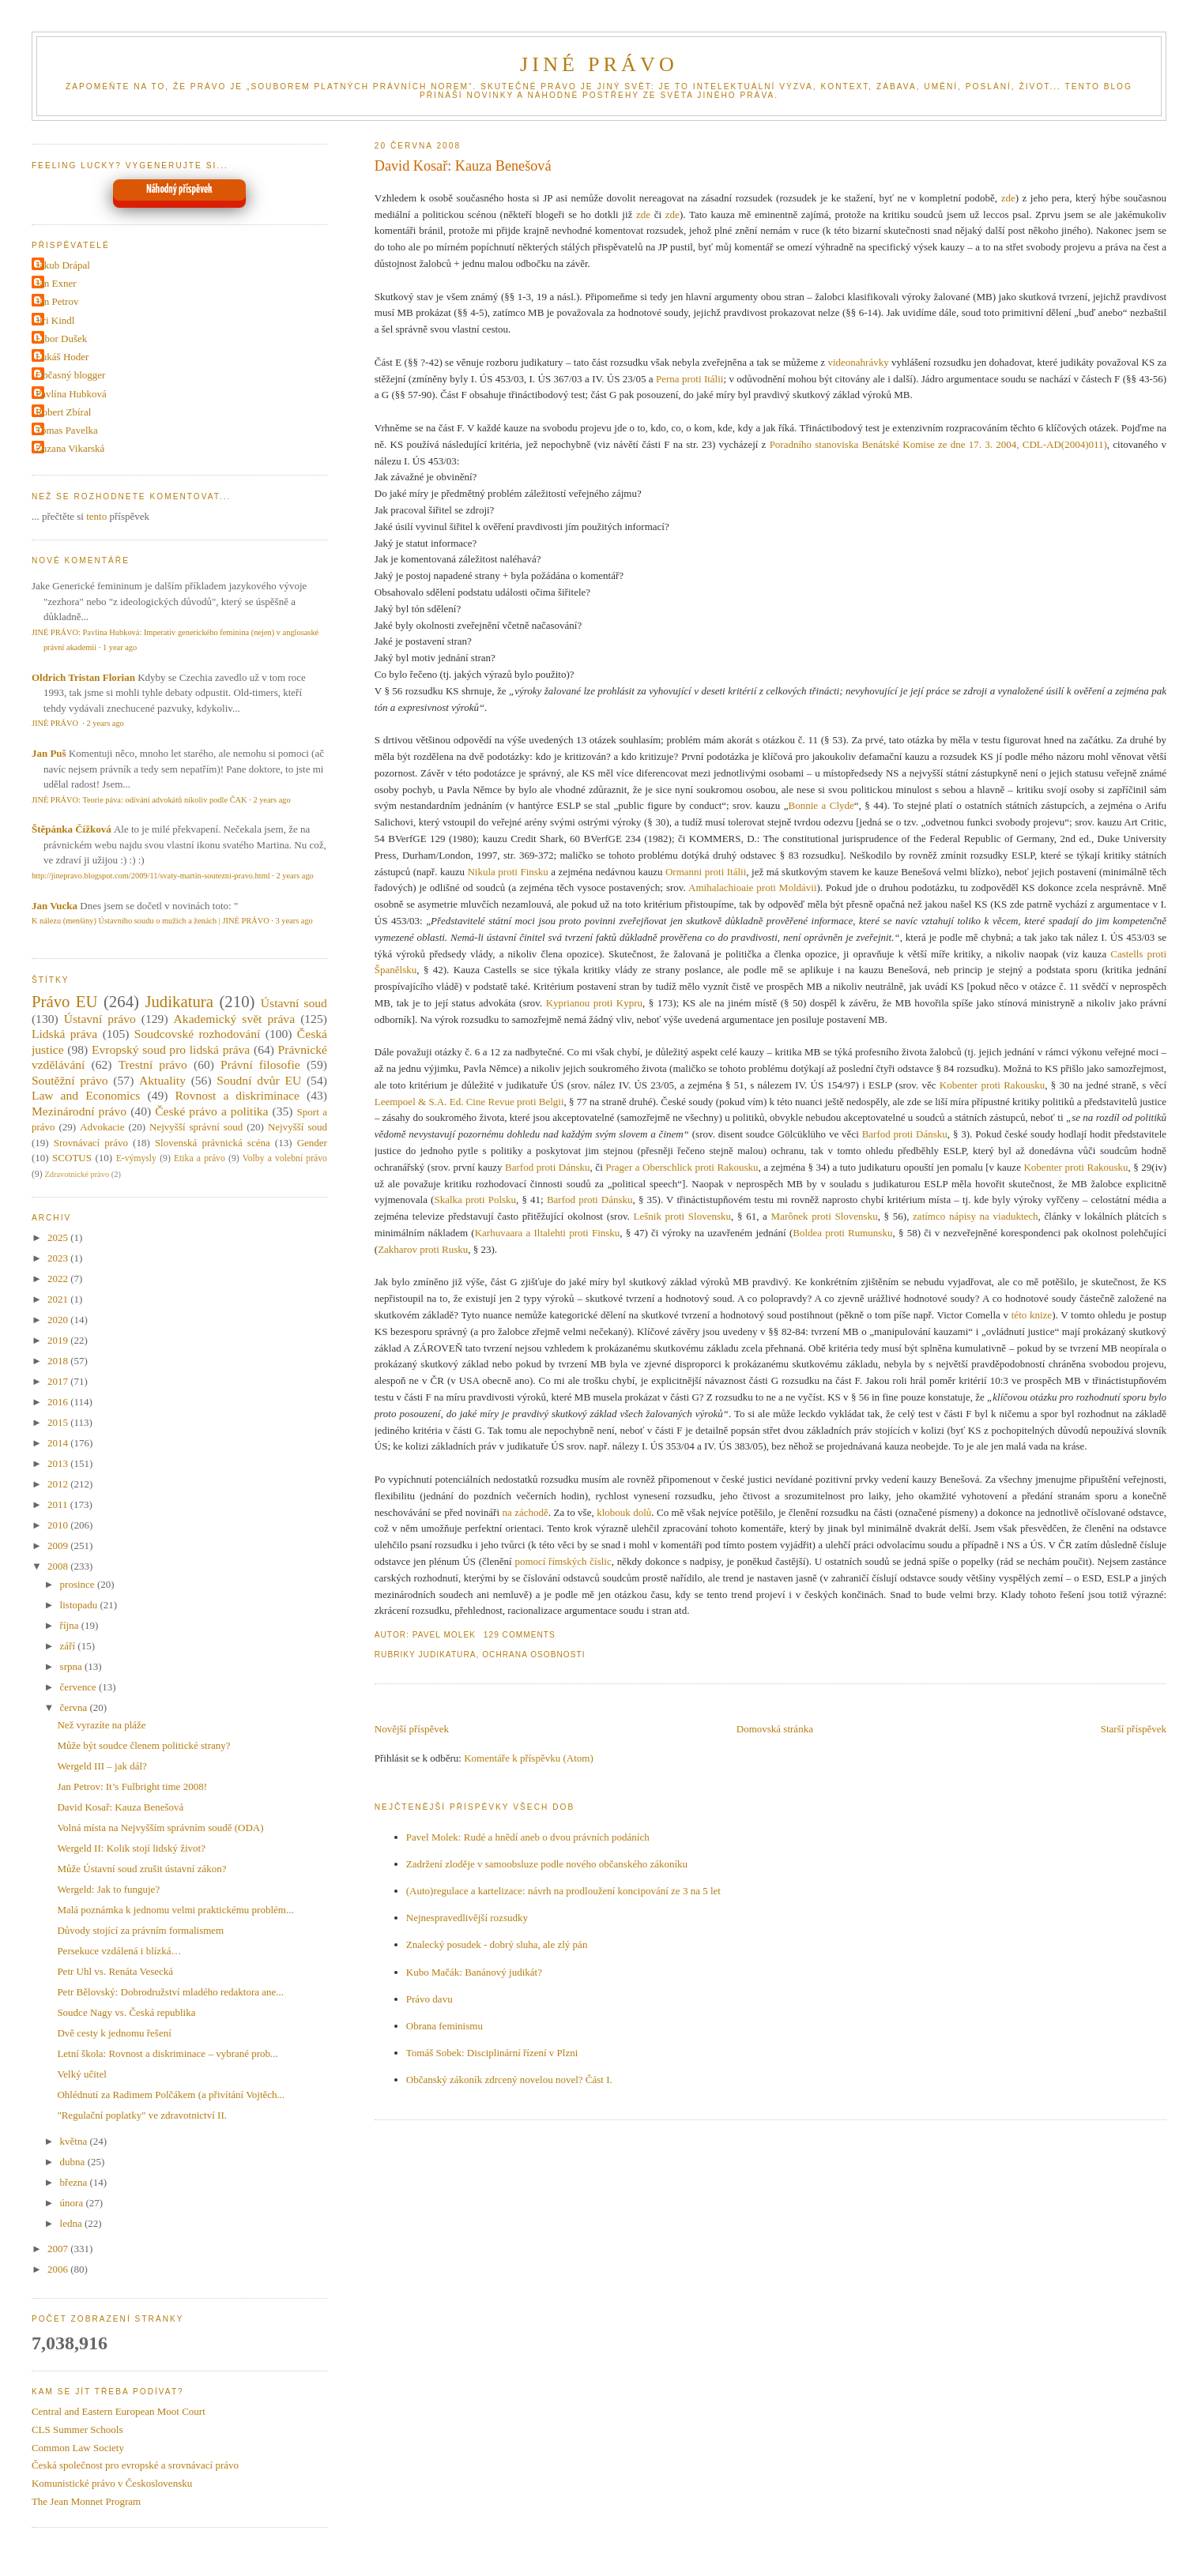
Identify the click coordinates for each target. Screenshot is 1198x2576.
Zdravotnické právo (76, 1174)
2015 (58, 1422)
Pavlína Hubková (71, 394)
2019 (58, 1340)
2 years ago (104, 723)
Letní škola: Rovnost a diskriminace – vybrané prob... (167, 2053)
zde (1008, 198)
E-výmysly (136, 1158)
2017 (58, 1381)
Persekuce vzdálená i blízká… (119, 1951)
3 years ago (293, 920)
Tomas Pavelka (67, 430)
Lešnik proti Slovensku (683, 1216)
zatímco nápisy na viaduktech (975, 1216)
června (75, 1707)
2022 (58, 1278)
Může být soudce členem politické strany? (143, 1745)
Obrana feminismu (444, 2026)
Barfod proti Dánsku (904, 1134)
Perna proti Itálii (689, 379)
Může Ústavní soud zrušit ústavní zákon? (141, 1869)
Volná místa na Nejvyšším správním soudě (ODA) (160, 1827)
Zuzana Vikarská (70, 448)
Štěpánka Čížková (71, 829)
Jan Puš (49, 753)
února (73, 2203)
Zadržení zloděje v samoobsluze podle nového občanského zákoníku (547, 1864)
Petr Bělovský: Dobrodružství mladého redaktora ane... (170, 1992)
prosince (78, 1584)
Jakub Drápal (63, 265)
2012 (58, 1484)
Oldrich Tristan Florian (83, 677)
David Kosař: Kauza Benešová (463, 166)
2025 (58, 1237)
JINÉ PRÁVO (599, 64)
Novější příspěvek (412, 1729)
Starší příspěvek (1133, 1729)
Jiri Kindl (55, 320)
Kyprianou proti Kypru (594, 1003)
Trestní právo (153, 1064)
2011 (58, 1504)
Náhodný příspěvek (179, 189)
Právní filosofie (260, 1064)
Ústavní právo (100, 1018)
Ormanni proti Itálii (705, 872)
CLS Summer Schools (77, 2429)
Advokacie (102, 1127)
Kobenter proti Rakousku (992, 1085)
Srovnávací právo (91, 1143)
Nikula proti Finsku (507, 872)
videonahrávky (857, 362)
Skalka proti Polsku (475, 1199)
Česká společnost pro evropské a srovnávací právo (135, 2465)
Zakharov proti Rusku (423, 1249)
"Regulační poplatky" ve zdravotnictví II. (142, 2115)
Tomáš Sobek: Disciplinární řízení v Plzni (492, 2053)
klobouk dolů (624, 1512)
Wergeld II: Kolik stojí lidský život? (131, 1848)
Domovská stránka (775, 1729)
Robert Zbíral (63, 412)
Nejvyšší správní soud (196, 1127)
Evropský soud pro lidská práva (171, 1049)
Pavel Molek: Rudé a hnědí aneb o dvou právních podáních (528, 1837)
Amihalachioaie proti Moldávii (752, 887)
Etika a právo (199, 1158)
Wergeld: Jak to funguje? (108, 1889)
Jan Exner (56, 283)
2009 (58, 1545)
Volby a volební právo (285, 1158)
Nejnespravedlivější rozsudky (467, 1918)
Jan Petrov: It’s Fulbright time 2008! (132, 1786)
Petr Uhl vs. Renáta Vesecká (115, 1971)
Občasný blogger (70, 375)
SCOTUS (72, 1158)
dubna (74, 2162)
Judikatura (448, 1654)
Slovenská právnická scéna (212, 1143)
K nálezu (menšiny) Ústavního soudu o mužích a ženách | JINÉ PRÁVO (150, 920)
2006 (58, 2269)
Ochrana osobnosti (533, 1654)
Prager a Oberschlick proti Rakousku (681, 1167)
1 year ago (120, 647)
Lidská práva (64, 1033)
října (70, 1625)
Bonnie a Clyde (821, 805)
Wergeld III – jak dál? (102, 1766)
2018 (58, 1361)
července (79, 1687)
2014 (58, 1443)
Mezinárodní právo (79, 1111)
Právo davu (429, 1999)
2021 (58, 1299)
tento (96, 516)
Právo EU (65, 1001)
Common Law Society (78, 2448)
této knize (1032, 1315)
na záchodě (525, 1512)
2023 (58, 1258)
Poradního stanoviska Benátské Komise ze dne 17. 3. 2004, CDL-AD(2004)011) (938, 444)
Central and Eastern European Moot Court (118, 2411)
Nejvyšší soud (297, 1127)
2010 (58, 1525)
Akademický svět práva (234, 1018)
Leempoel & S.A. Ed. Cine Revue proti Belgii (469, 1101)
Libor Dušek (61, 338)
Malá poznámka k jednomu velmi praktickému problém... (175, 1910)
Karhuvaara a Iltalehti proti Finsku (547, 1233)
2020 (58, 1320)
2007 (58, 2248)
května (75, 2141)
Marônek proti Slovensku (824, 1216)
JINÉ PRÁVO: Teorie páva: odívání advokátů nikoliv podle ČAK (139, 799)
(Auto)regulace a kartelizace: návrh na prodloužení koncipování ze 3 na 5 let (563, 1891)
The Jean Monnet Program (86, 2501)
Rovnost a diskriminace (237, 1095)
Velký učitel (81, 2074)
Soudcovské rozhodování (197, 1033)
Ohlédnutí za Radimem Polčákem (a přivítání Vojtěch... (170, 2094)
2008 (58, 1566)
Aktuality (162, 1080)
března (75, 2182)
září (69, 1646)
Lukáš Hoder (62, 357)
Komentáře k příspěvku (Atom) (528, 1758)
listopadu (80, 1605)
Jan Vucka (54, 906)
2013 (58, 1463)
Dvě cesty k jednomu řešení (114, 2033)
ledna (72, 2223)
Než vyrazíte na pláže (101, 1725)
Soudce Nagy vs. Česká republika (126, 2012)
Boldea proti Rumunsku (842, 1233)
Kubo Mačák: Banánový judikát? (474, 1972)
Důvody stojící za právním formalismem (140, 1930)
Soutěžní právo (70, 1080)
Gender (312, 1143)
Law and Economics (86, 1095)
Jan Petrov (57, 301)
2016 (58, 1402)
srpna (72, 1666)
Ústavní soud (294, 1003)
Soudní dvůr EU (259, 1080)
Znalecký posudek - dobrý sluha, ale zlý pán (497, 1944)
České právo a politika (211, 1111)
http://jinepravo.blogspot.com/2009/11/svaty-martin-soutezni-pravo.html (151, 875)
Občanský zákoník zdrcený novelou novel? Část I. (509, 2079)
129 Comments (520, 1634)
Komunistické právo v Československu (112, 2483)
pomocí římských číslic (562, 1561)
